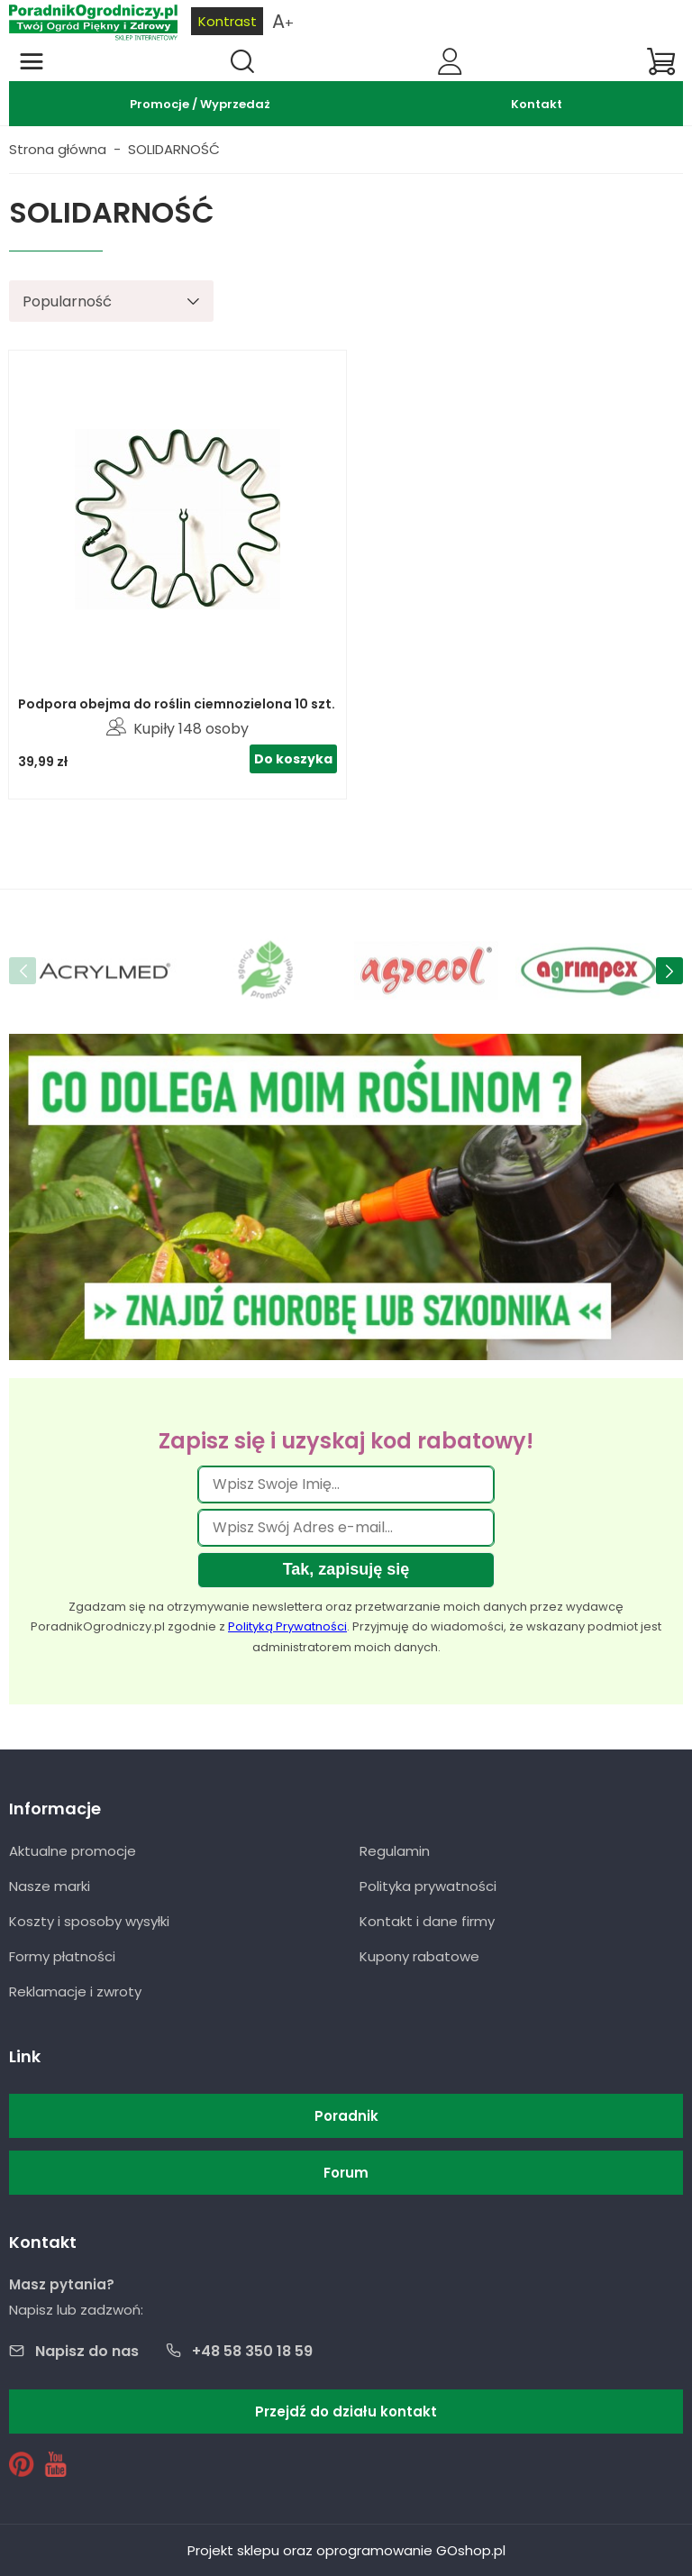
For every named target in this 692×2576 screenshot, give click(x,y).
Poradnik (346, 2115)
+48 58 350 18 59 (252, 2351)
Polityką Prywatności (287, 1626)
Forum (346, 2172)
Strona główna (57, 149)
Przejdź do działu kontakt (346, 2411)
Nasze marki (49, 1886)
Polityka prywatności (428, 1886)
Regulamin (395, 1850)
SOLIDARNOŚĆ (174, 149)
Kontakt (536, 104)
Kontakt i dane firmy (427, 1921)
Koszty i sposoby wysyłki (89, 1921)
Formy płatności (62, 1956)
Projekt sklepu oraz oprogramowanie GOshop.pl (346, 2550)
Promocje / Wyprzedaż (200, 104)
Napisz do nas (87, 2351)
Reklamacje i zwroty (75, 1991)
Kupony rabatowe (419, 1956)
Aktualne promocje (72, 1850)
